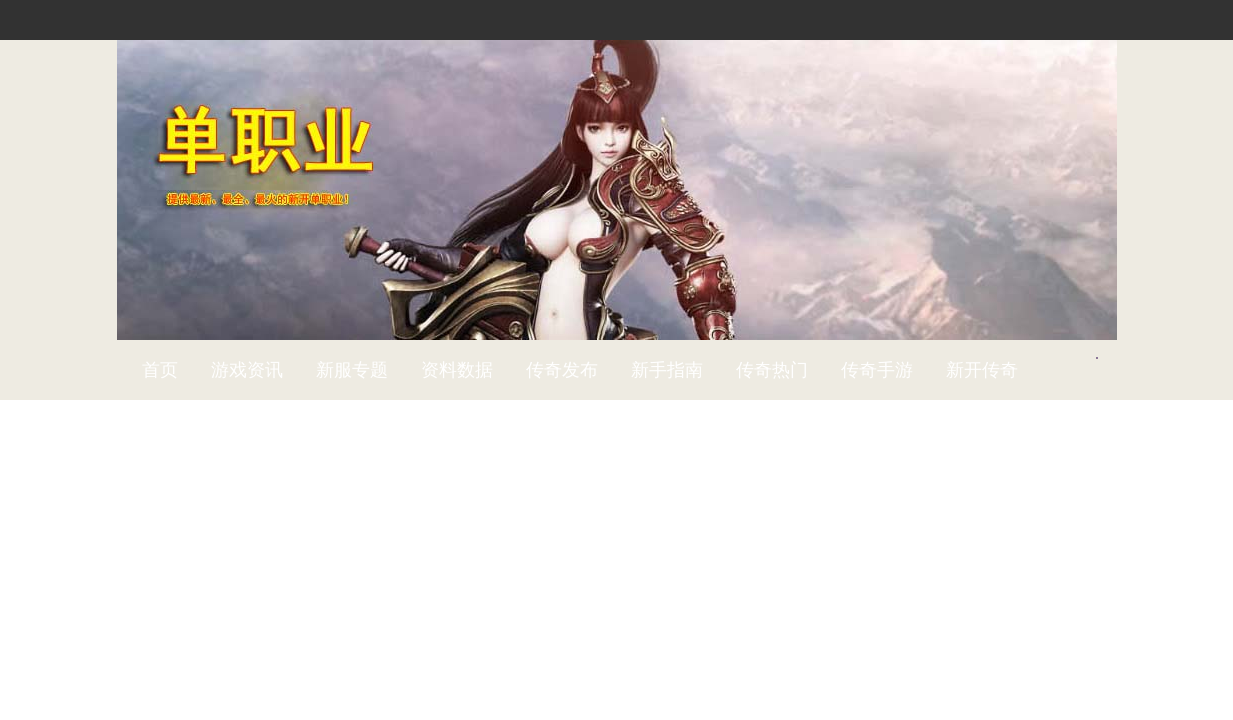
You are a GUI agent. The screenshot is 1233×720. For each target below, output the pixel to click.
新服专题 (352, 370)
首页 (160, 370)
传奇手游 (877, 370)
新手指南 (667, 370)
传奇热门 (772, 370)
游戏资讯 (247, 370)
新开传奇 (982, 370)
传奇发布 (562, 370)
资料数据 (457, 370)
